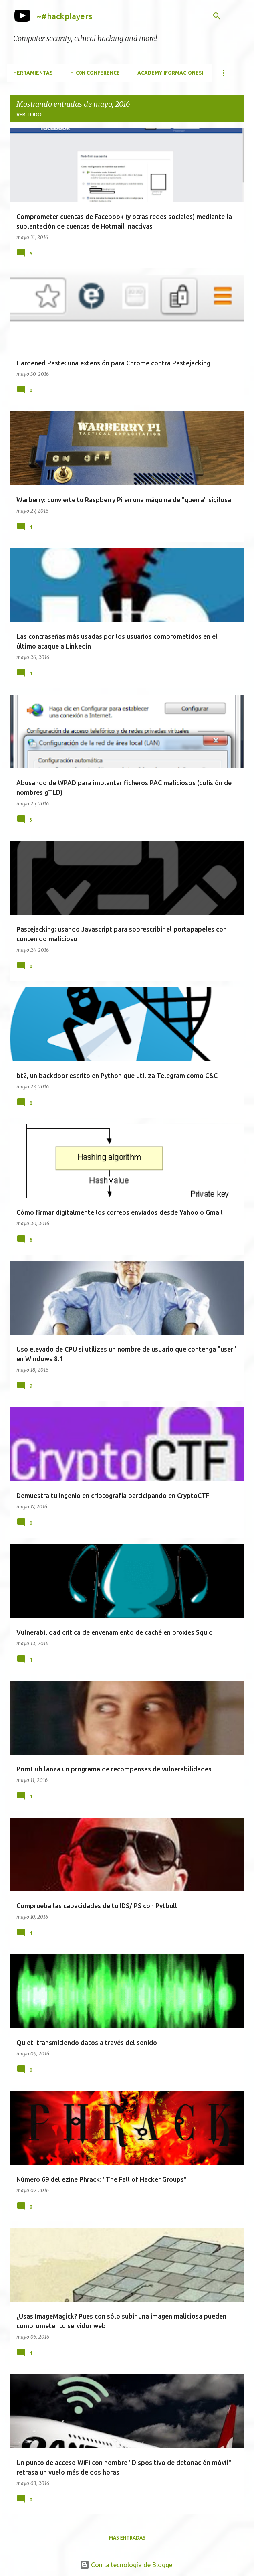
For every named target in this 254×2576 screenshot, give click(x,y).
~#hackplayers (64, 16)
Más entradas (127, 2537)
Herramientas (32, 72)
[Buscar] (217, 16)
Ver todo (29, 114)
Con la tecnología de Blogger (127, 2564)
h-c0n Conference (95, 72)
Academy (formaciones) (170, 72)
